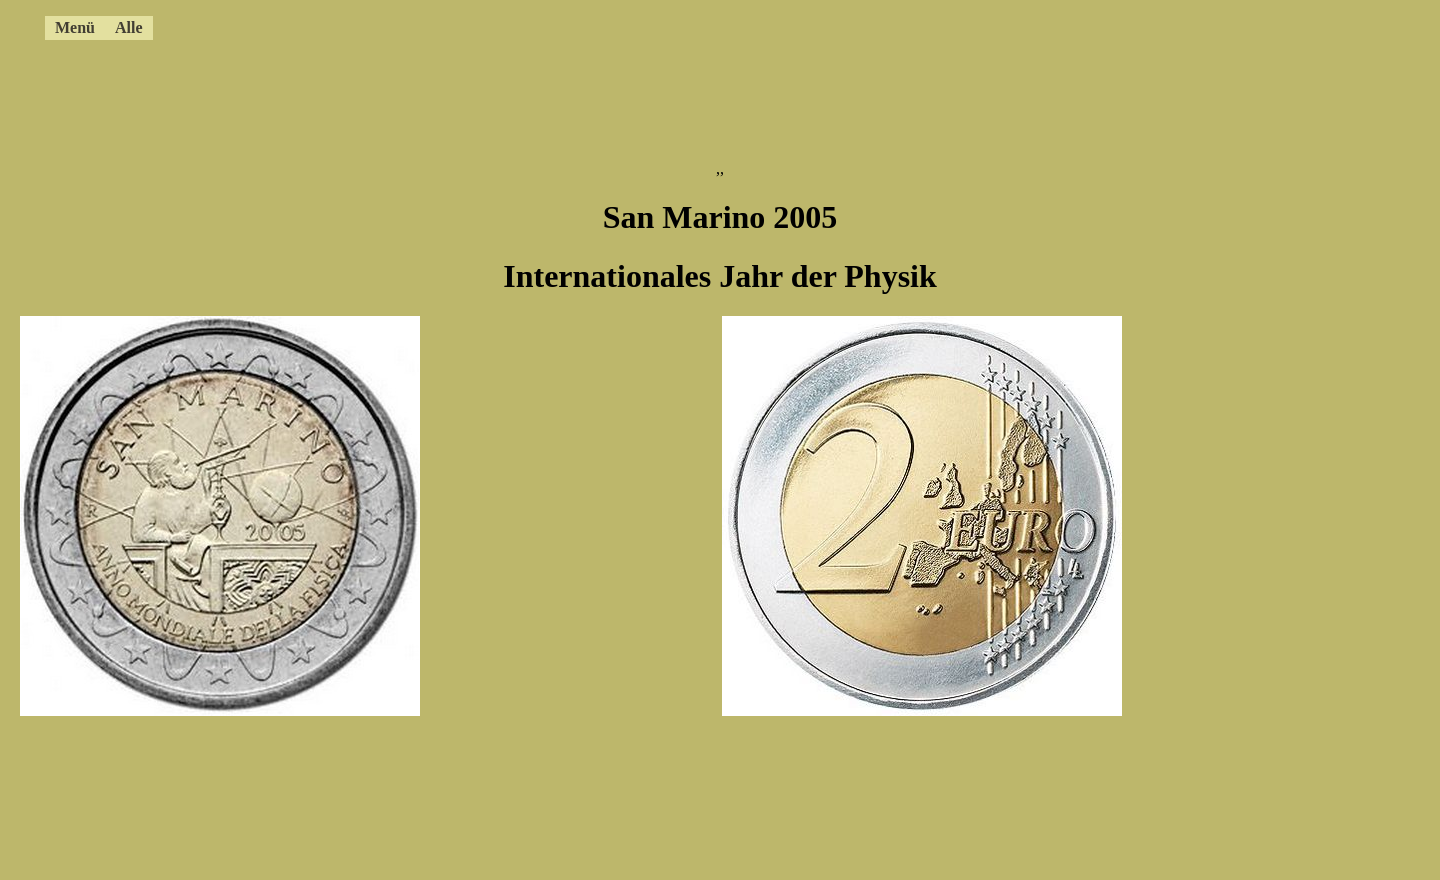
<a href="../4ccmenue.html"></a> (655, 25)
